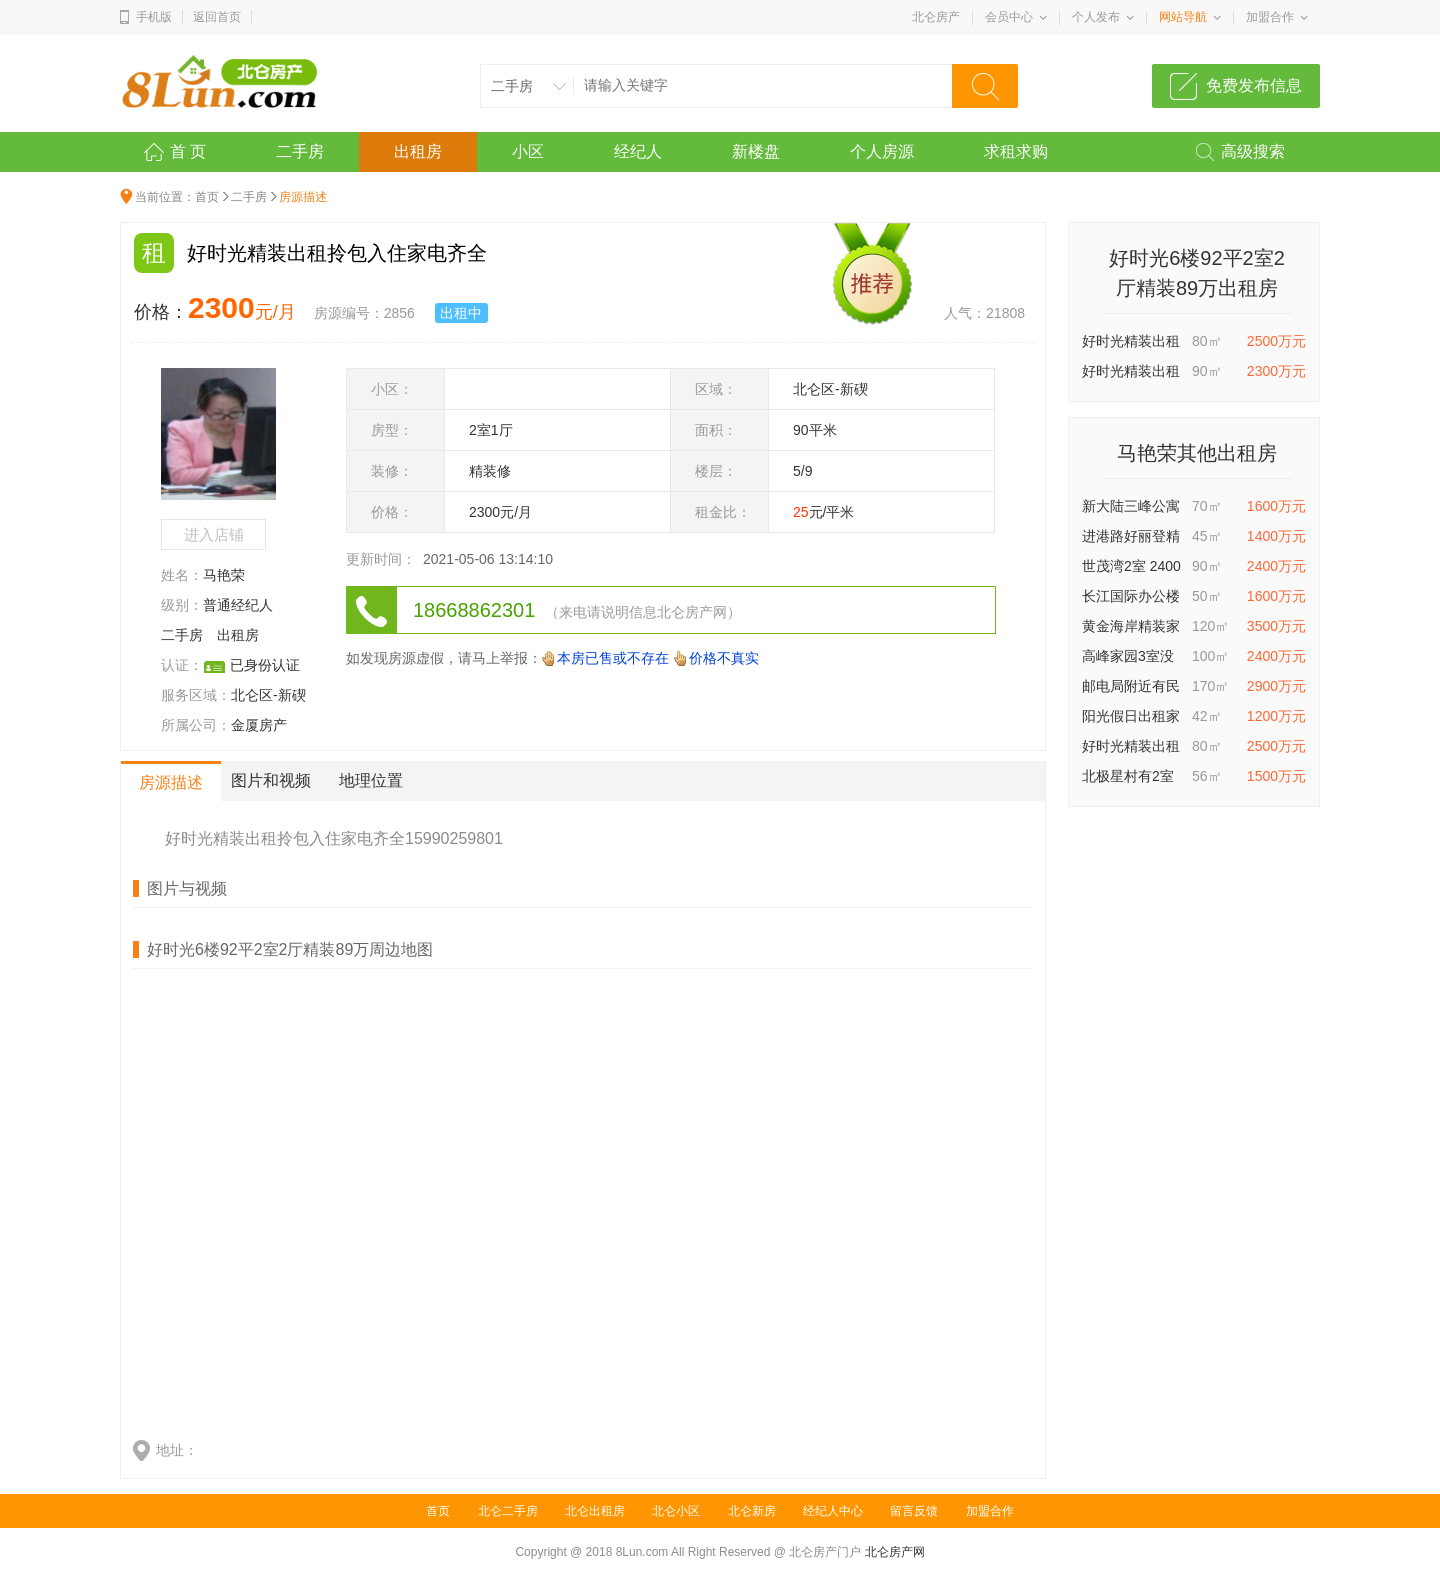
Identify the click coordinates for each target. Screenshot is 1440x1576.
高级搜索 (1253, 151)
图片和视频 (271, 780)
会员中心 (1009, 17)
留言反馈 (914, 1511)
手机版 (154, 17)
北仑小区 (676, 1511)
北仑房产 (936, 17)
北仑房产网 (895, 1552)
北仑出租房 (595, 1511)
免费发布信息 (1254, 85)
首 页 (188, 151)
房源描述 (171, 782)
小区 (528, 151)
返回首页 (217, 17)
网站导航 (1183, 17)
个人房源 (882, 151)
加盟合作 (1270, 17)
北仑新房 (752, 1511)
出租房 (418, 151)
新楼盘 (756, 151)
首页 (207, 197)
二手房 (300, 151)
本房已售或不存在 (613, 658)
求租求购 (1016, 151)
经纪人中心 (833, 1511)
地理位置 (371, 780)
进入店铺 (214, 534)
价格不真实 (724, 658)
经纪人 (638, 151)
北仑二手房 (508, 1511)
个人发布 (1096, 17)
